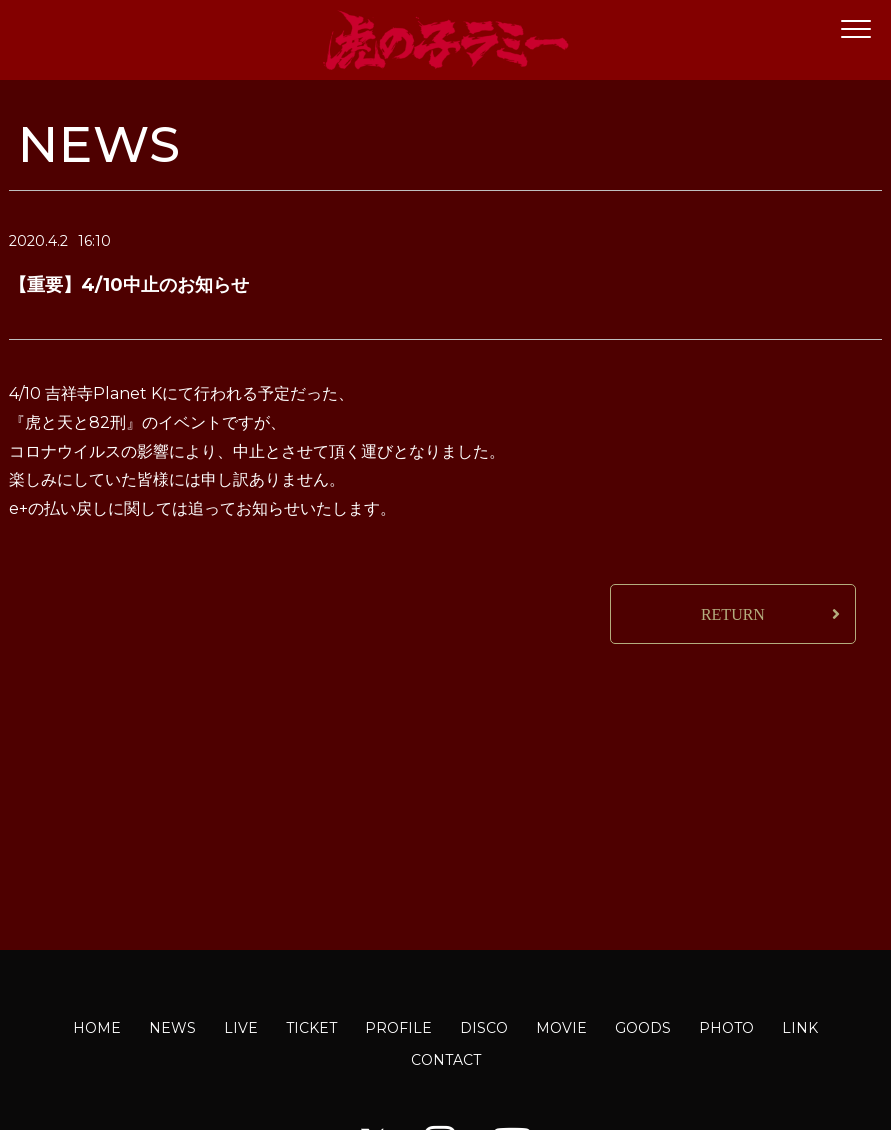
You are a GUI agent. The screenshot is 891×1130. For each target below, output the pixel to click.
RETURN (733, 614)
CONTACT (446, 1060)
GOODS (643, 1028)
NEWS (172, 1028)
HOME (97, 1028)
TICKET (311, 1028)
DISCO (484, 1028)
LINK (800, 1028)
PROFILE (398, 1028)
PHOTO (726, 1028)
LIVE (241, 1028)
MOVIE (561, 1028)
